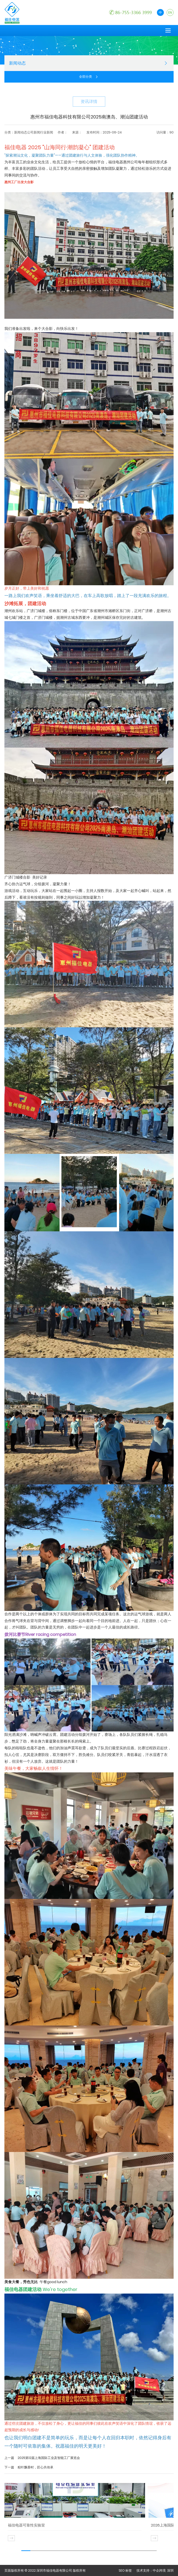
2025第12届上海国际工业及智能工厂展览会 (49, 2457)
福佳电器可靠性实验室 (26, 2525)
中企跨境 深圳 (163, 2570)
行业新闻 (46, 132)
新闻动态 (20, 132)
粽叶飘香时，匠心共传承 (35, 2467)
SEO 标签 (125, 2570)
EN (170, 12)
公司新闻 (33, 132)
